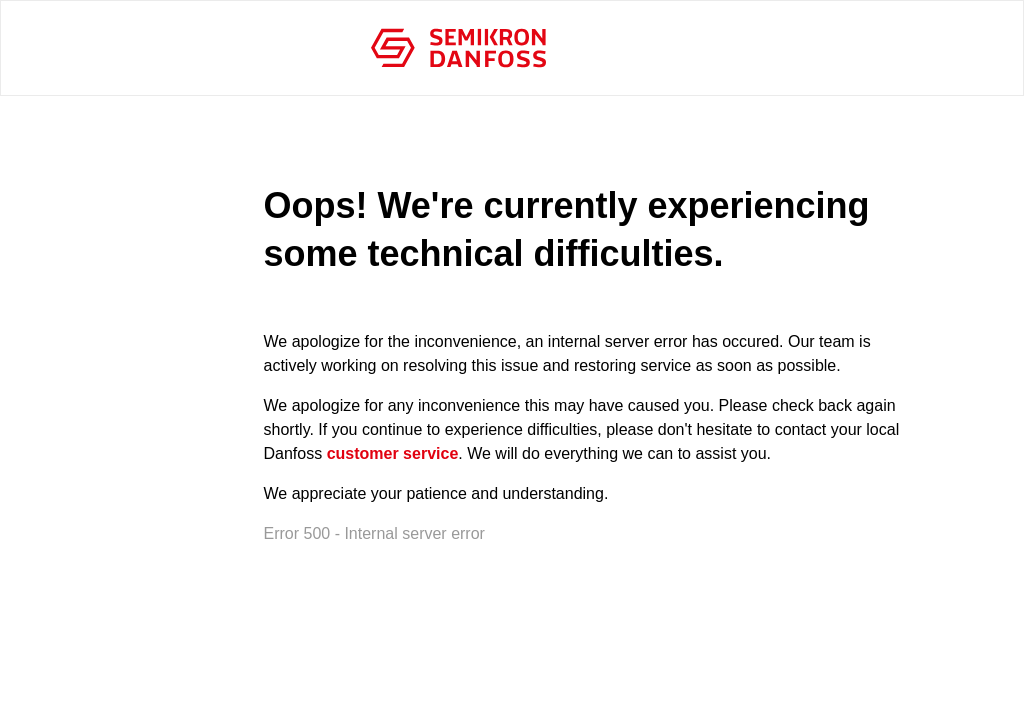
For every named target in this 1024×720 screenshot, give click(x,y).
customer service (393, 453)
